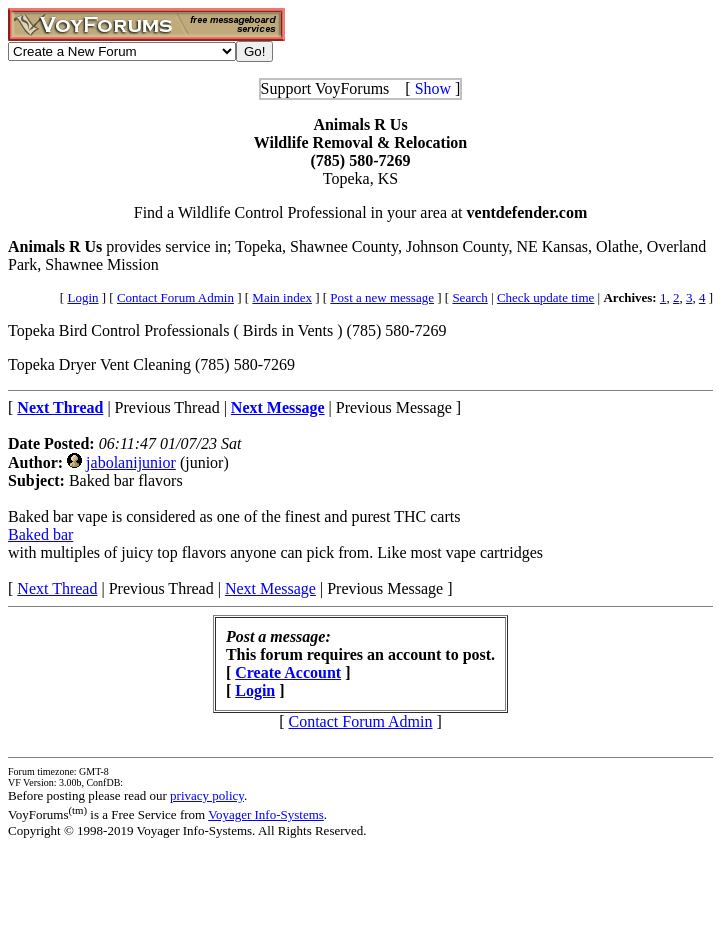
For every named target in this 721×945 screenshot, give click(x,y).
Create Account (288, 672)
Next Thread (57, 588)
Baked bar (40, 534)
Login (82, 297)
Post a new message (382, 297)
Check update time (545, 297)
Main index (282, 297)
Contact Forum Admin (175, 297)
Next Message (270, 588)
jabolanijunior (131, 462)
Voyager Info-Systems (266, 814)
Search (469, 297)
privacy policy (207, 795)
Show (433, 88)
